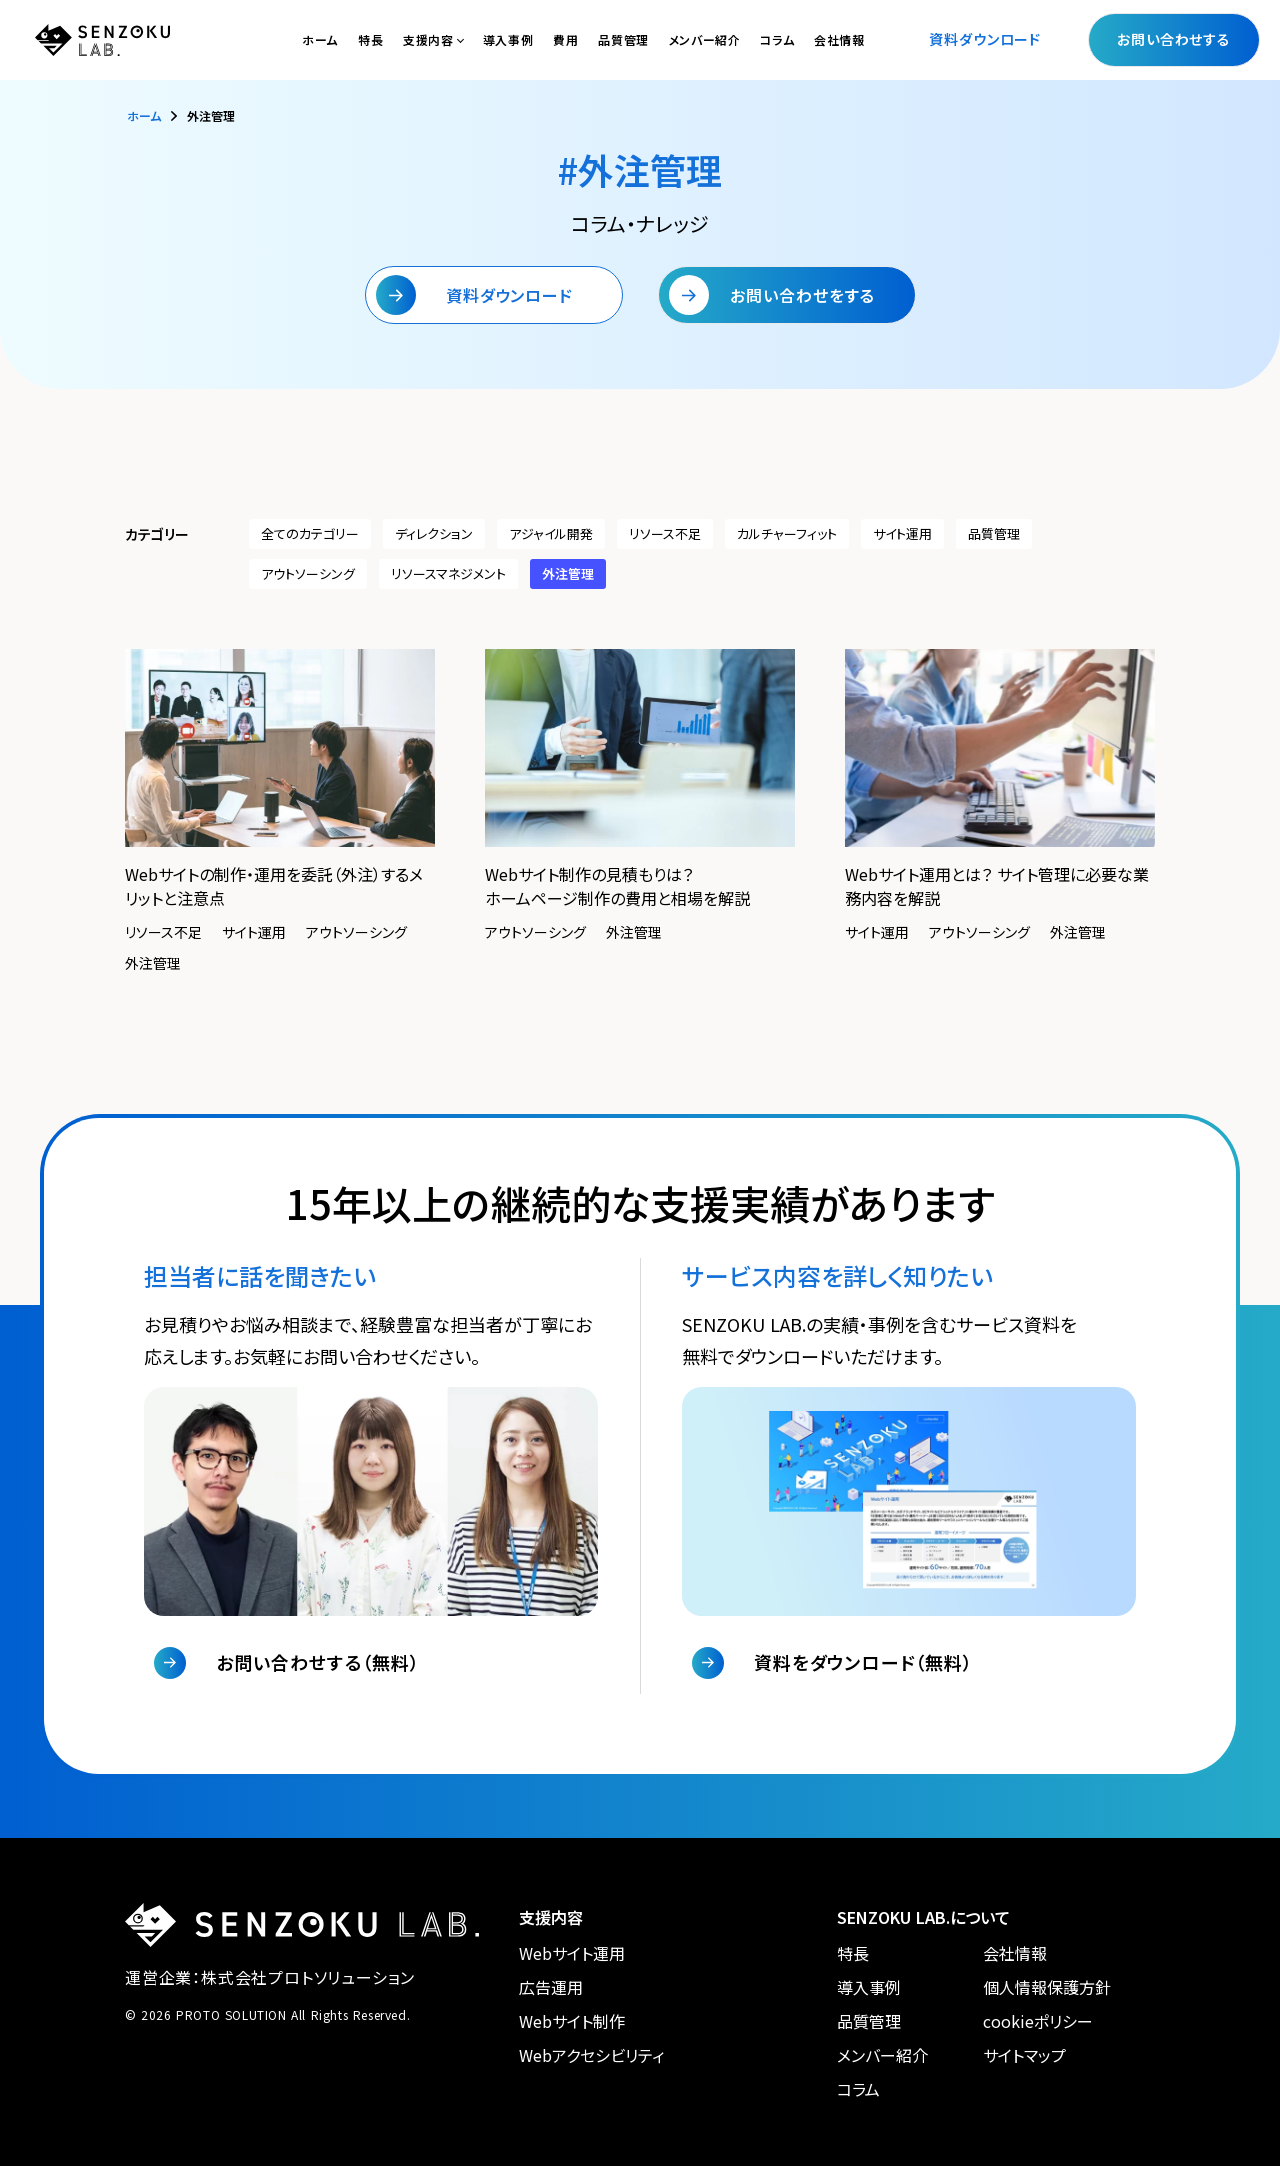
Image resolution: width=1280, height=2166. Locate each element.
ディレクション (434, 533)
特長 (370, 39)
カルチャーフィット (787, 533)
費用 (565, 39)
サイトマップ (1024, 2055)
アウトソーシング (308, 573)
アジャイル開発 (551, 533)
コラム (777, 39)
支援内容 (428, 39)
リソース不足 (665, 533)
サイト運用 (902, 533)
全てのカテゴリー (310, 533)
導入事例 (508, 39)
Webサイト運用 (572, 1953)
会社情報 (839, 39)
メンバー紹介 (705, 39)
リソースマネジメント (448, 573)
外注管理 (568, 573)
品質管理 (623, 39)
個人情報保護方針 (1047, 1987)
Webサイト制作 (572, 2021)
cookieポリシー (1038, 2021)
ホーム (320, 39)
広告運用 (551, 1987)
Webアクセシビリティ (591, 2055)
